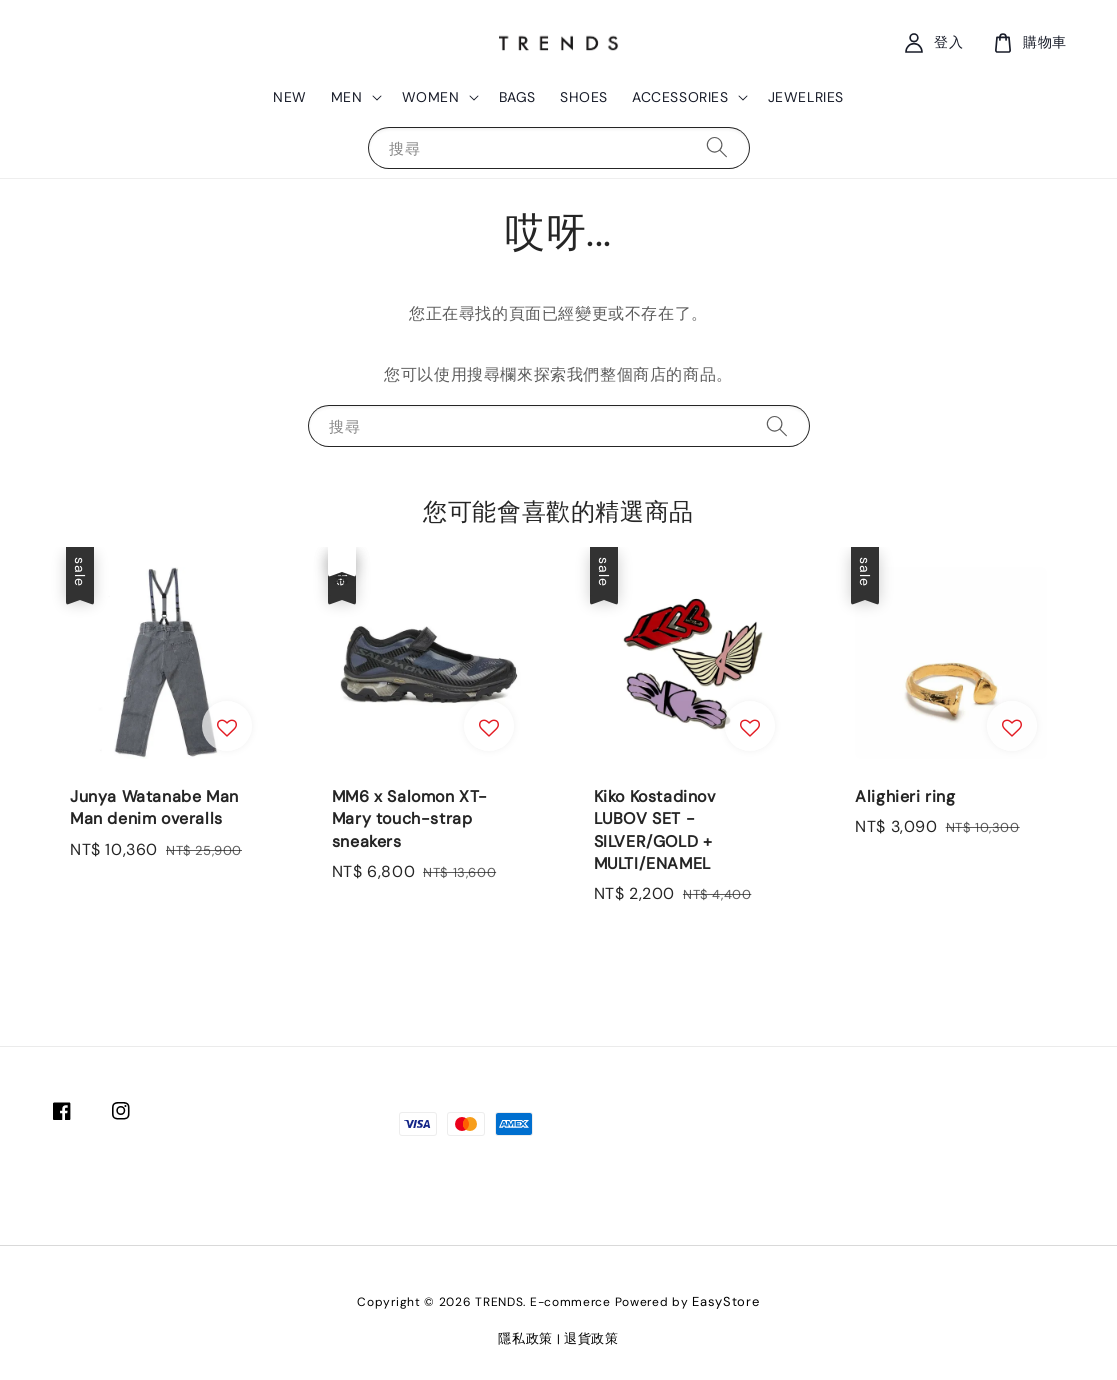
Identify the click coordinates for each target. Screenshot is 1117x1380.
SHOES (584, 97)
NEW (290, 97)
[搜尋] (717, 147)
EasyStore (725, 1301)
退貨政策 (591, 1338)
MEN (347, 97)
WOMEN (431, 97)
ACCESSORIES (680, 97)
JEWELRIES (806, 97)
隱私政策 (525, 1338)
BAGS (517, 97)
